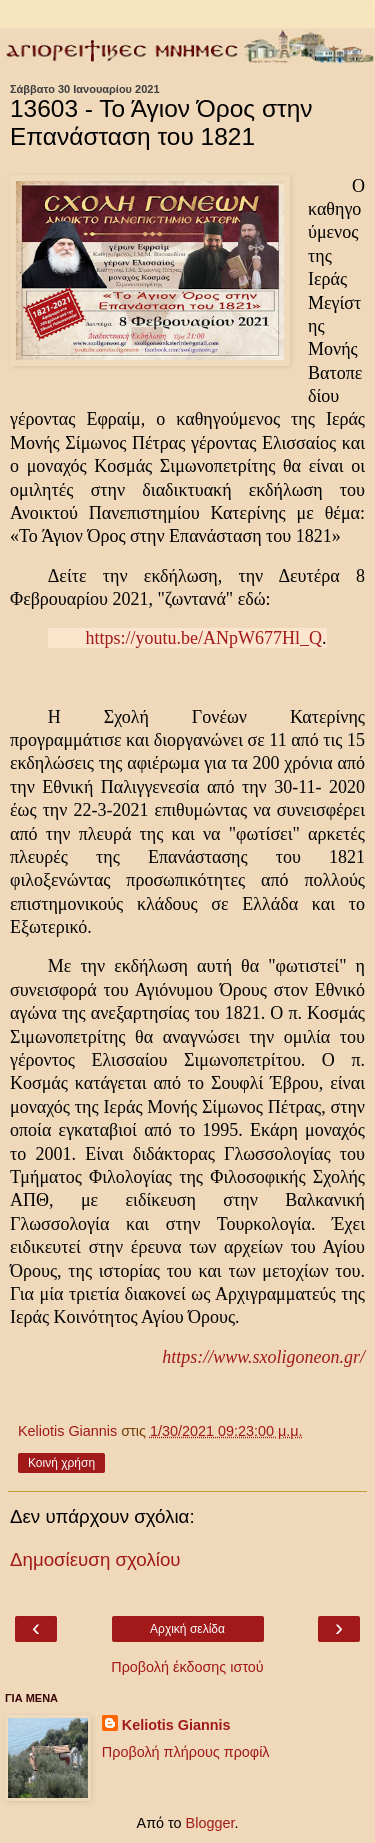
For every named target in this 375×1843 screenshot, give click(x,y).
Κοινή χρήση (61, 1463)
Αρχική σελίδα (187, 1629)
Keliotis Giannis (176, 1725)
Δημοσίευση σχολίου (95, 1559)
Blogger (210, 1823)
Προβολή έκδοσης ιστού (187, 1667)
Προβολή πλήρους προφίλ (186, 1752)
